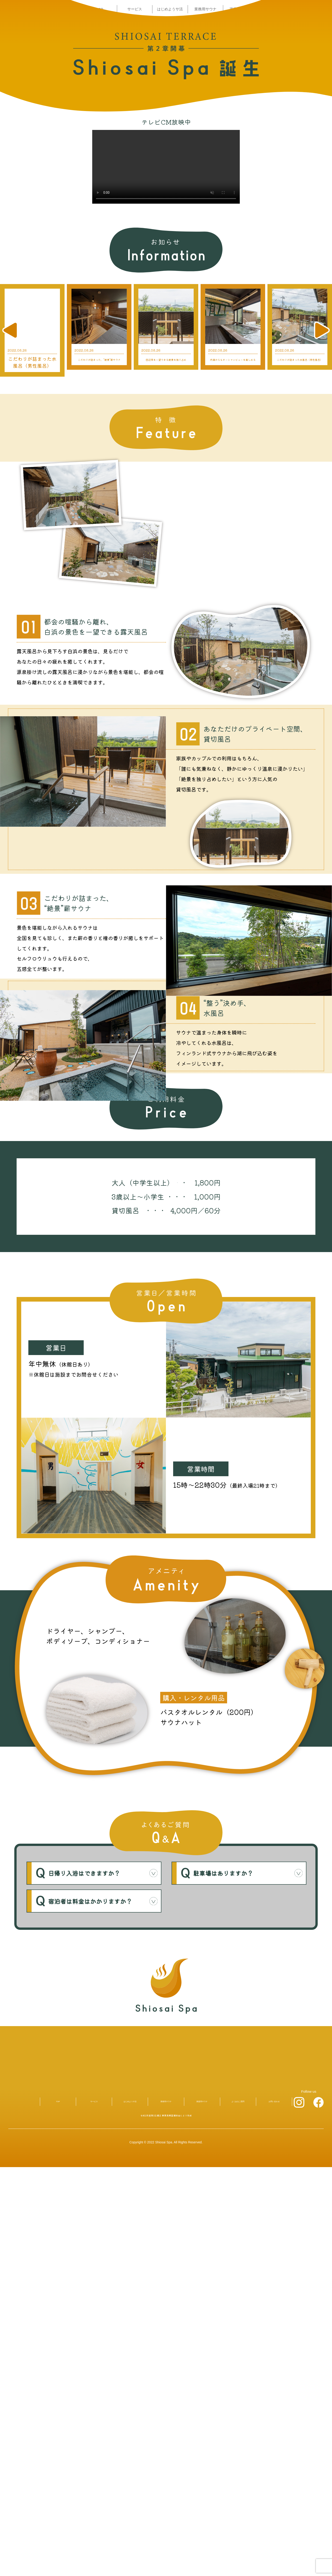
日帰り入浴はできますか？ (78, 2282)
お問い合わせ (311, 9)
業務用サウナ (205, 9)
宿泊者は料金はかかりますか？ (84, 2310)
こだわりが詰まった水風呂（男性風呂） (99, 535)
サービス (134, 9)
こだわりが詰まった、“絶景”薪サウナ (166, 535)
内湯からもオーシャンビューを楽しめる (32, 535)
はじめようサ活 (170, 9)
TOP (99, 9)
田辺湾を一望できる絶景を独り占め (233, 535)
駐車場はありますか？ (217, 2282)
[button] (10, 503)
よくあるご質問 (276, 9)
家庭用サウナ (241, 9)
